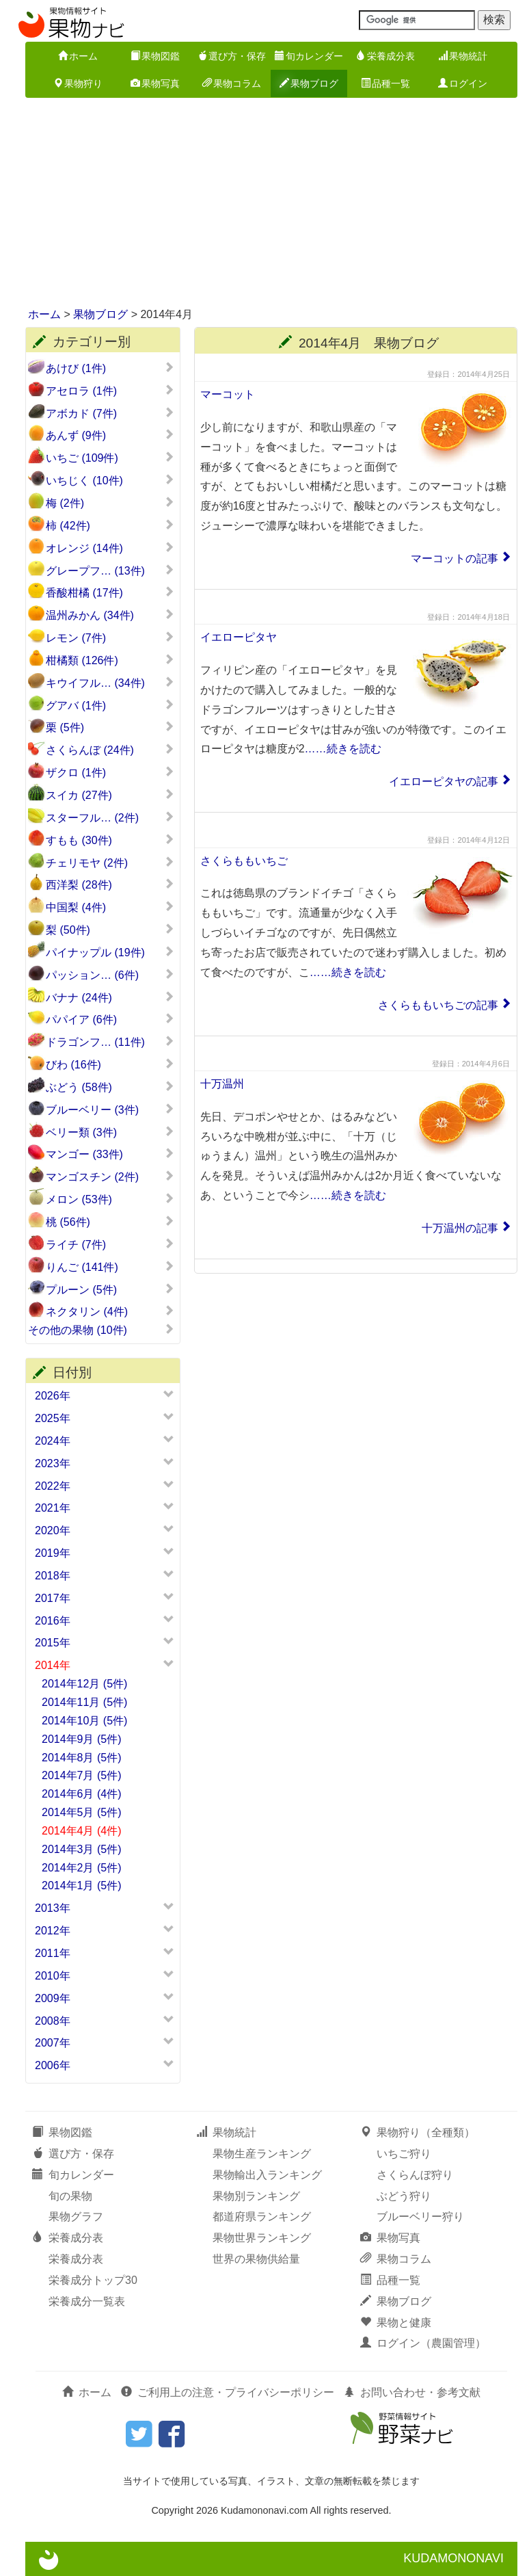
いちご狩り (404, 2153)
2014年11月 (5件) (84, 1702)
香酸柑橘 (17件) (110, 592)
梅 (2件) (110, 503)
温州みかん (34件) (110, 615)
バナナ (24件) (110, 997)
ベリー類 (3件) (110, 1132)
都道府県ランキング (262, 2216)
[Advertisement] (264, 204)
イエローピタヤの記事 (443, 781)
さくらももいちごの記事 (438, 1005)
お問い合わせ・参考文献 (412, 2392)
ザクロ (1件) (110, 772)
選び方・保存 (232, 56)
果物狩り (78, 83)
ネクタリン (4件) (110, 1311)
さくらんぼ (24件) (110, 750)
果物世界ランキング (262, 2238)
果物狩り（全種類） (417, 2132)
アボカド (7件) (110, 413)
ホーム (78, 56)
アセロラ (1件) (110, 390)
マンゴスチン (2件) (110, 1176)
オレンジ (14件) (110, 548)
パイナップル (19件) (110, 952)
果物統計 (462, 56)
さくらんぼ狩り (415, 2175)
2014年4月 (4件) (82, 1831)
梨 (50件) (110, 929)
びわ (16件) (110, 1064)
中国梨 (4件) (110, 907)
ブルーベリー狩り (420, 2216)
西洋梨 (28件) (110, 884)
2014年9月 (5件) (82, 1739)
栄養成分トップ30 (93, 2280)
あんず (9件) (110, 435)
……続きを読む (343, 748)
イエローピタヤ (238, 637)
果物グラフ (76, 2216)
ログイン (462, 83)
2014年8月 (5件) (82, 1757)
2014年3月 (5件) (82, 1849)
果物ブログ (309, 83)
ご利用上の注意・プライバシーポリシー (227, 2392)
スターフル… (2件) (110, 817)
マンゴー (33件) (110, 1154)
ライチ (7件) (110, 1244)
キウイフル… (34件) (110, 682)
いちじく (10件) (110, 480)
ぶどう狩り (404, 2196)
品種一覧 (385, 83)
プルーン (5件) (110, 1289)
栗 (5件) (110, 727)
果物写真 (155, 83)
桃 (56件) (110, 1221)
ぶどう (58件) (110, 1087)
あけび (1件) (110, 368)
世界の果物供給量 (256, 2259)
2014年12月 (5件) (84, 1684)
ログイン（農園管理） (423, 2343)
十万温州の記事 (460, 1228)
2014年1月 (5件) (82, 1885)
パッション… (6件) (110, 975)
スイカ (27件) (110, 795)
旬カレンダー (309, 56)
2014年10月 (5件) (84, 1720)
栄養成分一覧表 (87, 2301)
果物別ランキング (256, 2196)
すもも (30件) (110, 840)
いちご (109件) (110, 457)
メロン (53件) (110, 1199)
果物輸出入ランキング (267, 2175)
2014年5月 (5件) (82, 1812)
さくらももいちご (244, 861)
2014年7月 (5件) (82, 1775)
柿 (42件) (110, 525)
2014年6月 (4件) (82, 1794)
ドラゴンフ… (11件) (110, 1042)
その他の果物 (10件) (101, 1330)
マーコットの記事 (454, 558)
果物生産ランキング (262, 2153)
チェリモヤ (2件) (110, 862)
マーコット (227, 394)
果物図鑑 (155, 56)
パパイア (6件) (110, 1019)
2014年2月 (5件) (82, 1868)
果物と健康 (395, 2322)
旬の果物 (70, 2196)
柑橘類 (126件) (110, 660)
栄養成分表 (385, 56)
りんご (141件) (110, 1267)
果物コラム (231, 83)
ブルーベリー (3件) (110, 1109)
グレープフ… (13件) (110, 570)
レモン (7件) (110, 637)
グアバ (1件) (110, 705)
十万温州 (222, 1084)
